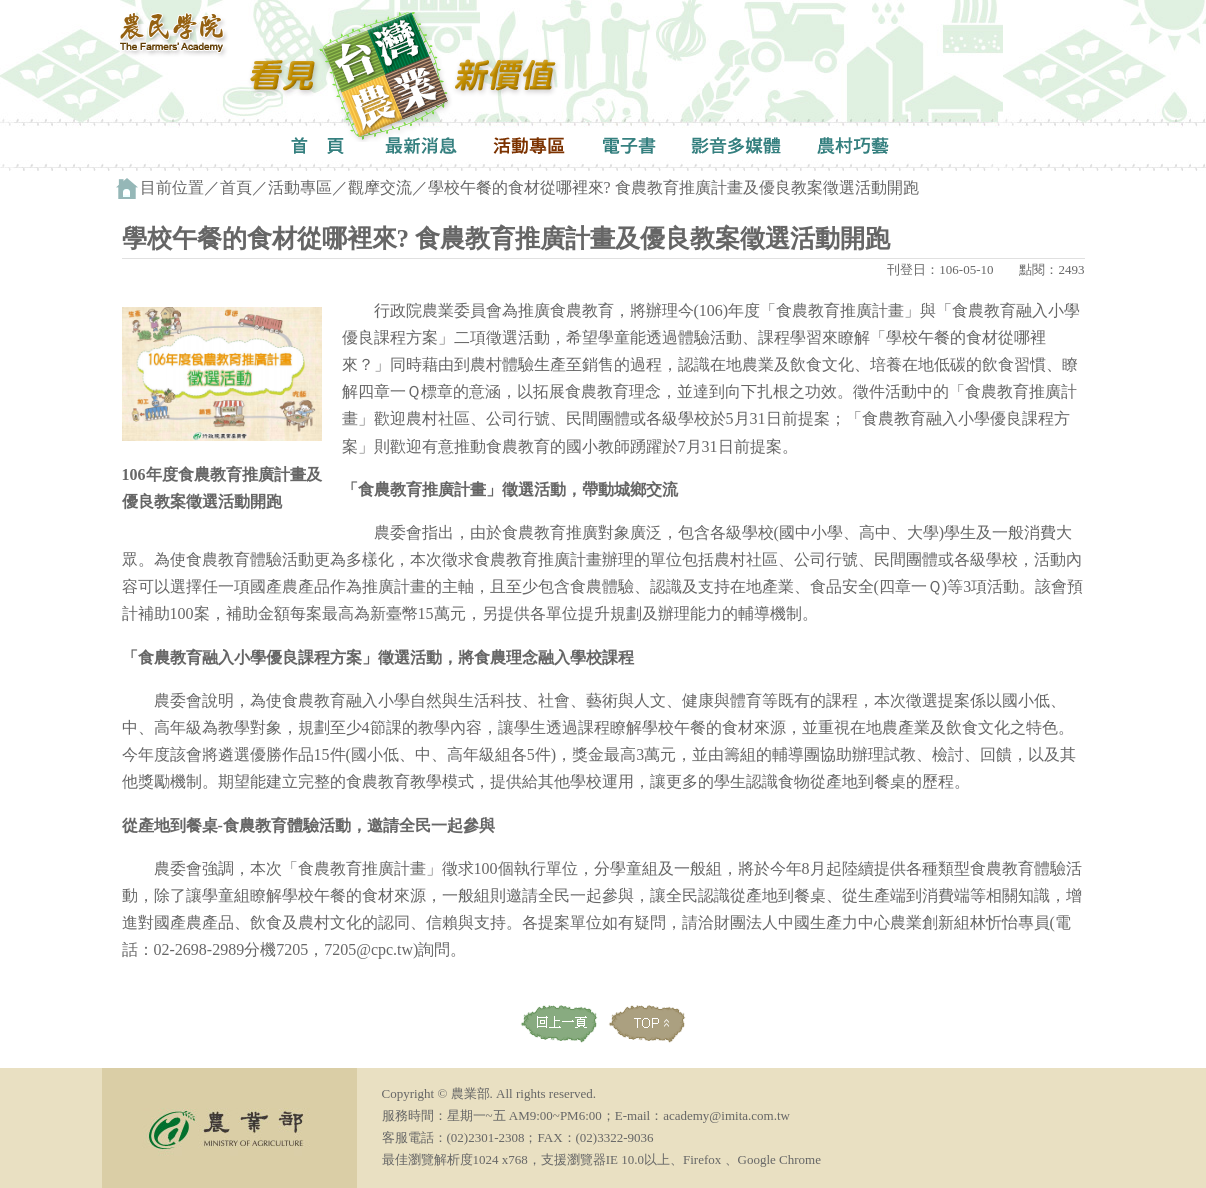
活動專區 (300, 187)
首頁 (236, 187)
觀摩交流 (380, 187)
